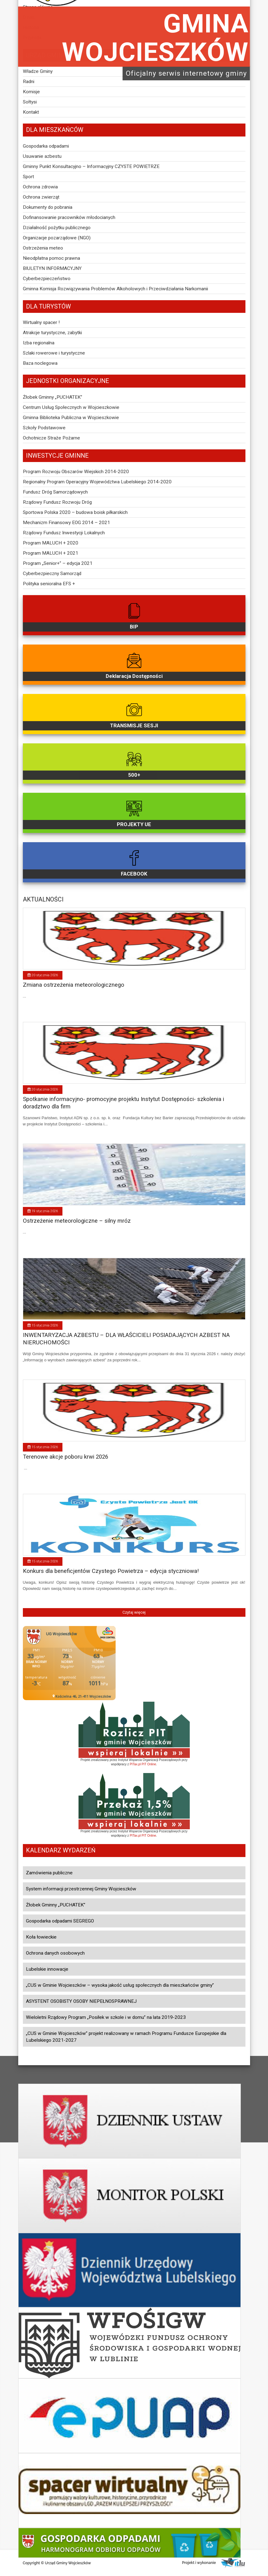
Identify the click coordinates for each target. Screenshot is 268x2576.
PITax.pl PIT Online (143, 1764)
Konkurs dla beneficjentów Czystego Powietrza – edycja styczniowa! (111, 1571)
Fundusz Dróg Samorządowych (55, 492)
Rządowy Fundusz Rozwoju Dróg (57, 502)
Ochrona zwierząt (41, 197)
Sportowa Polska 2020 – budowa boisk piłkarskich (75, 512)
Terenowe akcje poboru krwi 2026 (65, 1456)
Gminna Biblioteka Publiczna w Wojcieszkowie (71, 417)
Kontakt (31, 112)
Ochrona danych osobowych (55, 1953)
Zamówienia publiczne (49, 1873)
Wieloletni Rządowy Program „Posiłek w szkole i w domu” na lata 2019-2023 (106, 2017)
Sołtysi (30, 102)
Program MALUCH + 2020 (50, 543)
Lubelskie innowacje (47, 1969)
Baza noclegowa (40, 363)
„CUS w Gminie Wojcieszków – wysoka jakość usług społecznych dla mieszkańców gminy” (120, 1985)
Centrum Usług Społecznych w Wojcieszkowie (71, 407)
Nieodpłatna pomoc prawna (51, 258)
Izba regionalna (38, 343)
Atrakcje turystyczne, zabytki (52, 332)
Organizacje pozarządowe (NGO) (57, 238)
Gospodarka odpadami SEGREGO (60, 1921)
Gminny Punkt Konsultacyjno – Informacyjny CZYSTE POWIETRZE (91, 166)
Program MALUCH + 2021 (50, 553)
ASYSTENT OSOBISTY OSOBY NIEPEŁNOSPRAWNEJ (81, 2001)
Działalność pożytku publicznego (57, 227)
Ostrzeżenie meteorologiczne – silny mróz (77, 1220)
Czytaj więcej (134, 1612)
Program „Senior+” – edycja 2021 (57, 563)
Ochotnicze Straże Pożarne (51, 438)
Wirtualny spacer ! (41, 322)
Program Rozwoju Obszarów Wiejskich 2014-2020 (76, 471)
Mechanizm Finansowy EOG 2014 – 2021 (66, 522)
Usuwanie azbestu (42, 156)
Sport (28, 176)
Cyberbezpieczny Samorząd (52, 573)
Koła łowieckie (41, 1937)
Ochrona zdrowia (40, 187)
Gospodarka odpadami (46, 146)
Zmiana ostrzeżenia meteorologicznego (73, 984)
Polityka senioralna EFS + (49, 583)
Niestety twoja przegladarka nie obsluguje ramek (69, 1663)
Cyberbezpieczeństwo (46, 278)
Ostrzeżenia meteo (43, 248)
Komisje (31, 92)
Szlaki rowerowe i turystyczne (54, 353)
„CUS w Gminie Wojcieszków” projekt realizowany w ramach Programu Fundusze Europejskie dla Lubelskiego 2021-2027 (126, 2037)
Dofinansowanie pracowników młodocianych (69, 217)
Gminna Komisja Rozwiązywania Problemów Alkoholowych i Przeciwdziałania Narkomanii (115, 289)
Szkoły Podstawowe (44, 428)
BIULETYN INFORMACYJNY (52, 268)
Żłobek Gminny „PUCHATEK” (52, 397)
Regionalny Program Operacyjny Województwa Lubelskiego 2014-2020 (97, 482)
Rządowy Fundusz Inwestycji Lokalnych (64, 533)
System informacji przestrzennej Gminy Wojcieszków (81, 1889)
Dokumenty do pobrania (47, 207)
